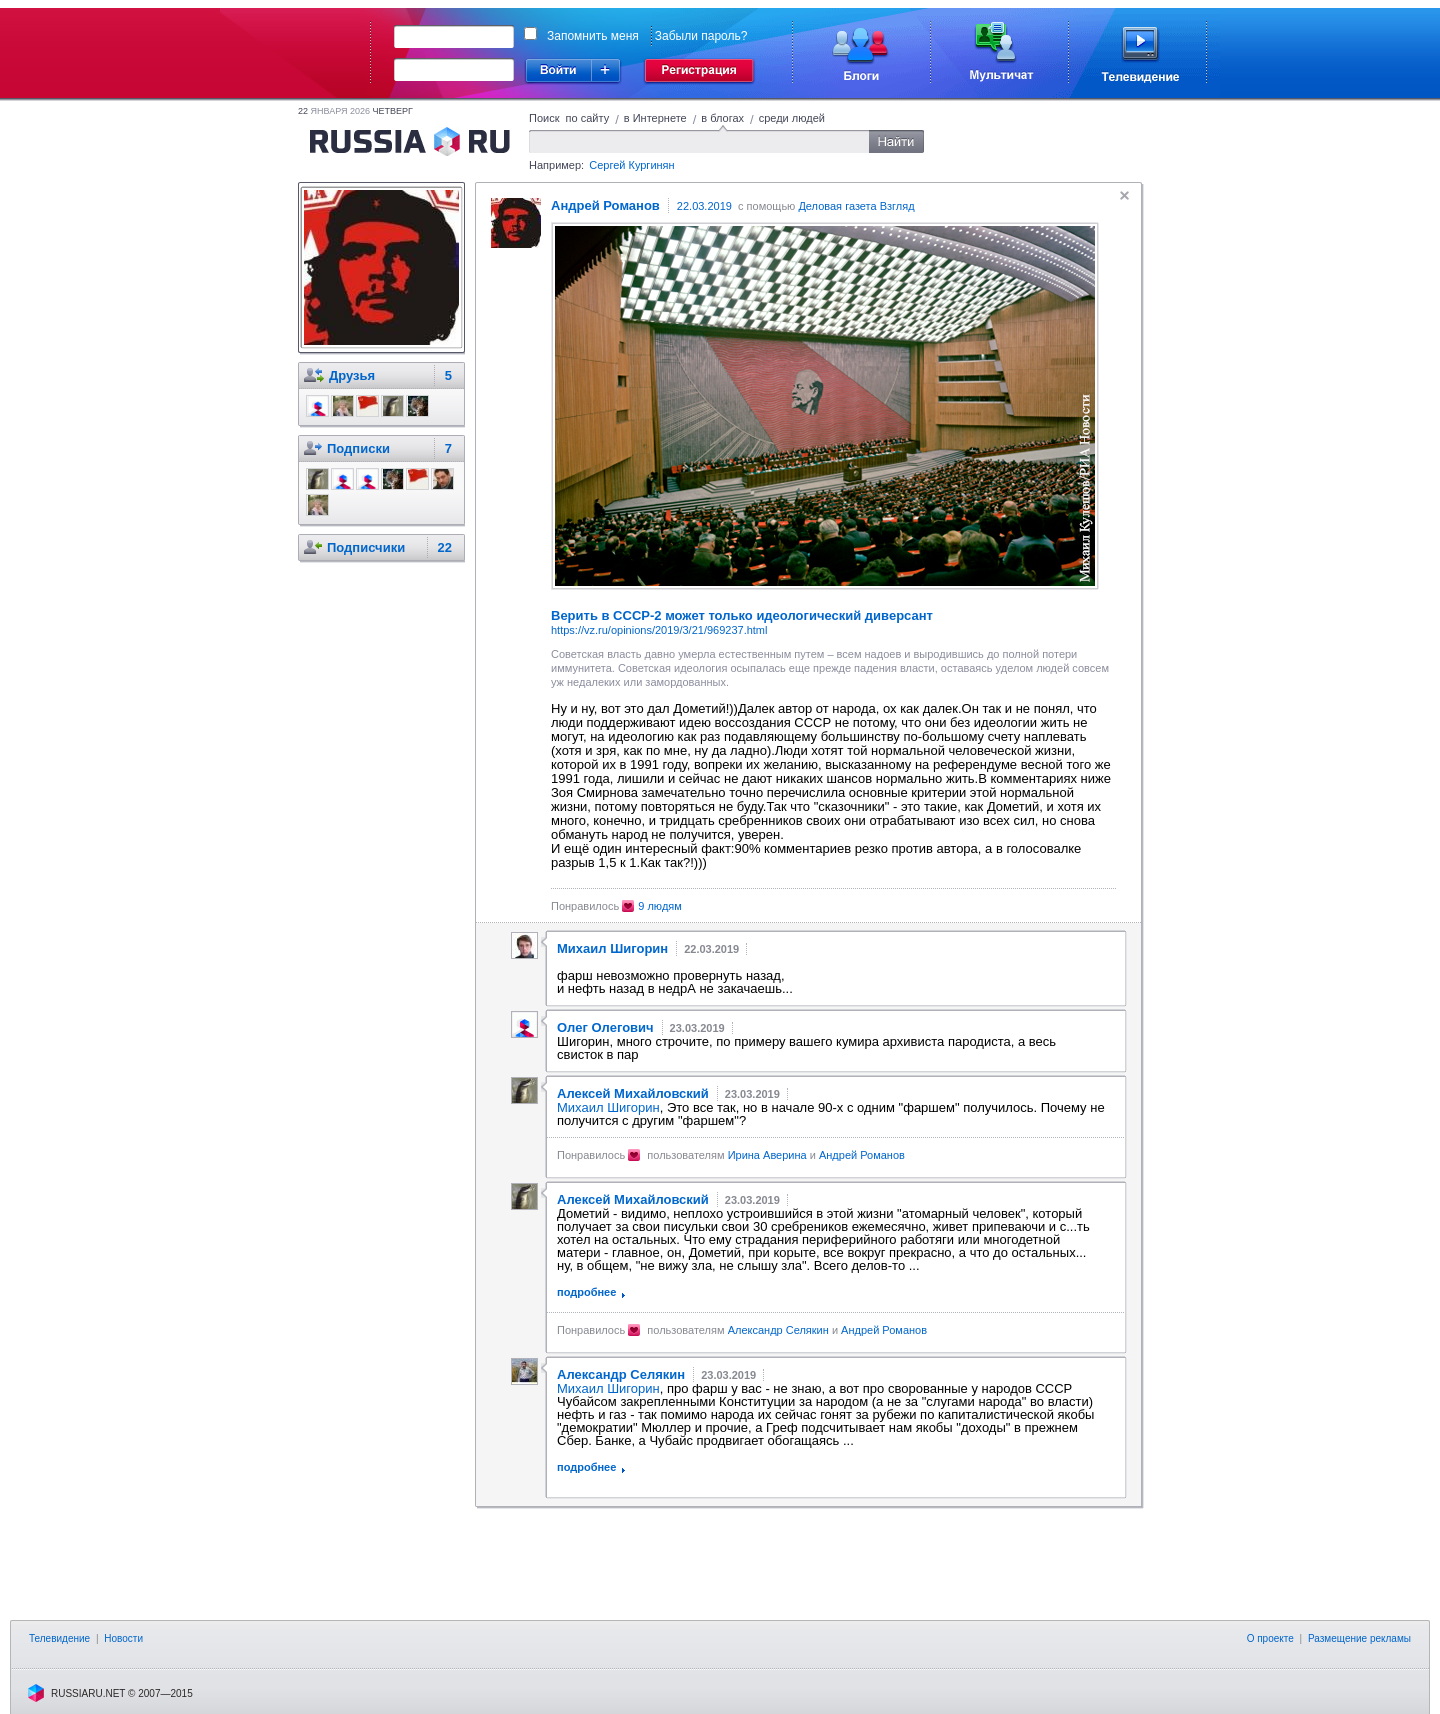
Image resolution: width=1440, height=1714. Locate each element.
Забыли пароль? (701, 36)
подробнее (586, 1292)
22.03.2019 (704, 206)
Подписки (358, 448)
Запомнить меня (593, 36)
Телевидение (59, 1638)
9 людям (660, 906)
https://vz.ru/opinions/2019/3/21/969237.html (659, 630)
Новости (123, 1638)
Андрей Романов (862, 1155)
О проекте (1270, 1638)
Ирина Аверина (767, 1155)
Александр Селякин (778, 1330)
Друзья (352, 375)
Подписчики (366, 547)
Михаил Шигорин (608, 1107)
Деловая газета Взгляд (856, 206)
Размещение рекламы (1359, 1638)
